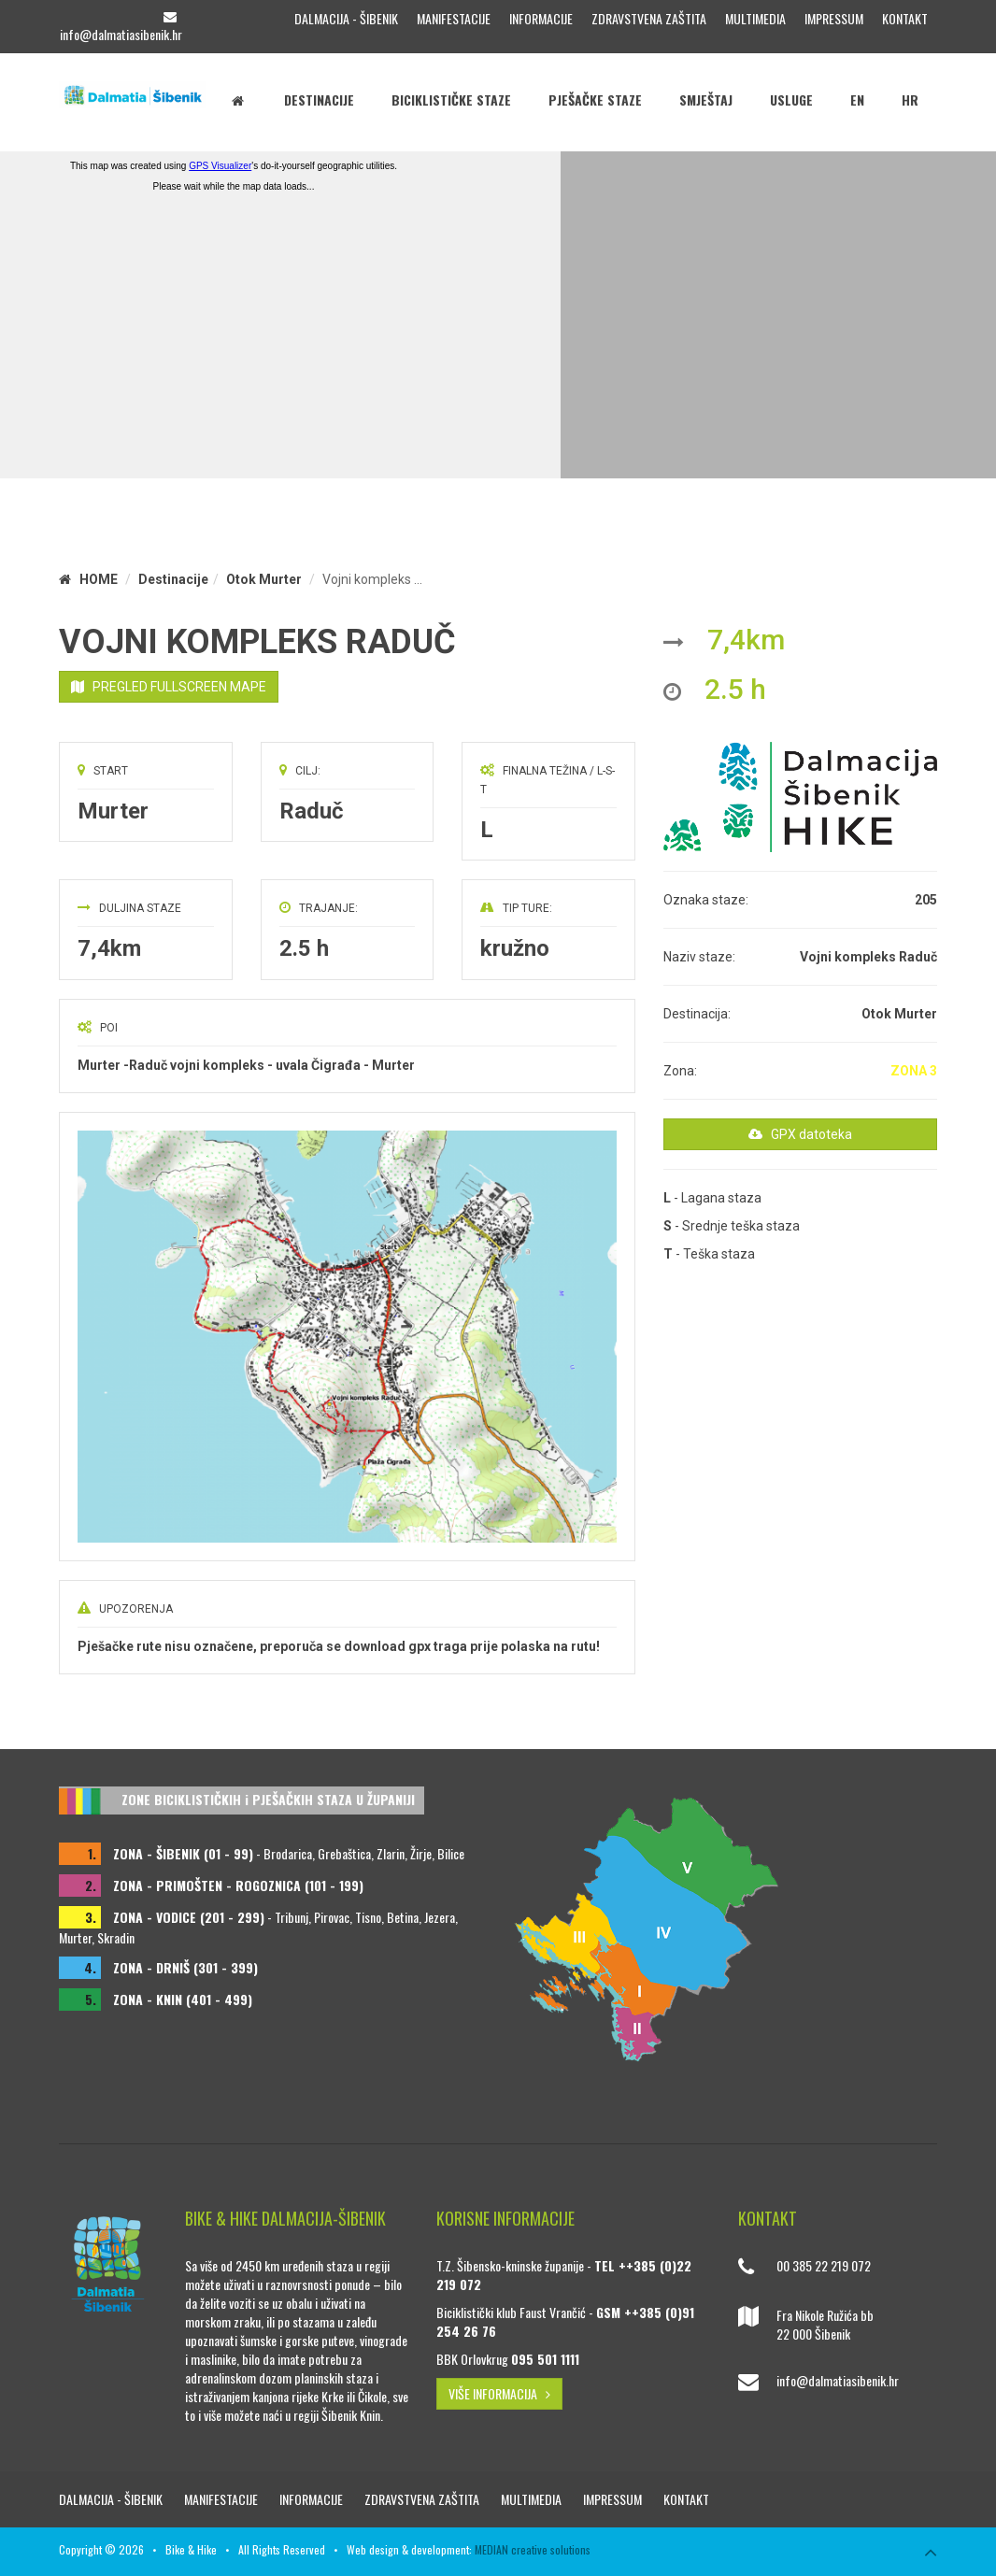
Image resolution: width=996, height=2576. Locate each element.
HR (910, 99)
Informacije (541, 18)
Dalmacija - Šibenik (346, 18)
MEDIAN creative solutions (532, 2549)
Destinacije (319, 99)
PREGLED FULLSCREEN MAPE (168, 686)
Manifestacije (454, 18)
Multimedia (755, 18)
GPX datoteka (800, 1134)
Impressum (833, 18)
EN (857, 99)
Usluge (791, 99)
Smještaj (706, 99)
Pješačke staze (595, 99)
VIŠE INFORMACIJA (499, 2393)
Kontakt (905, 18)
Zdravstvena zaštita (648, 18)
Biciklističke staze (451, 99)
